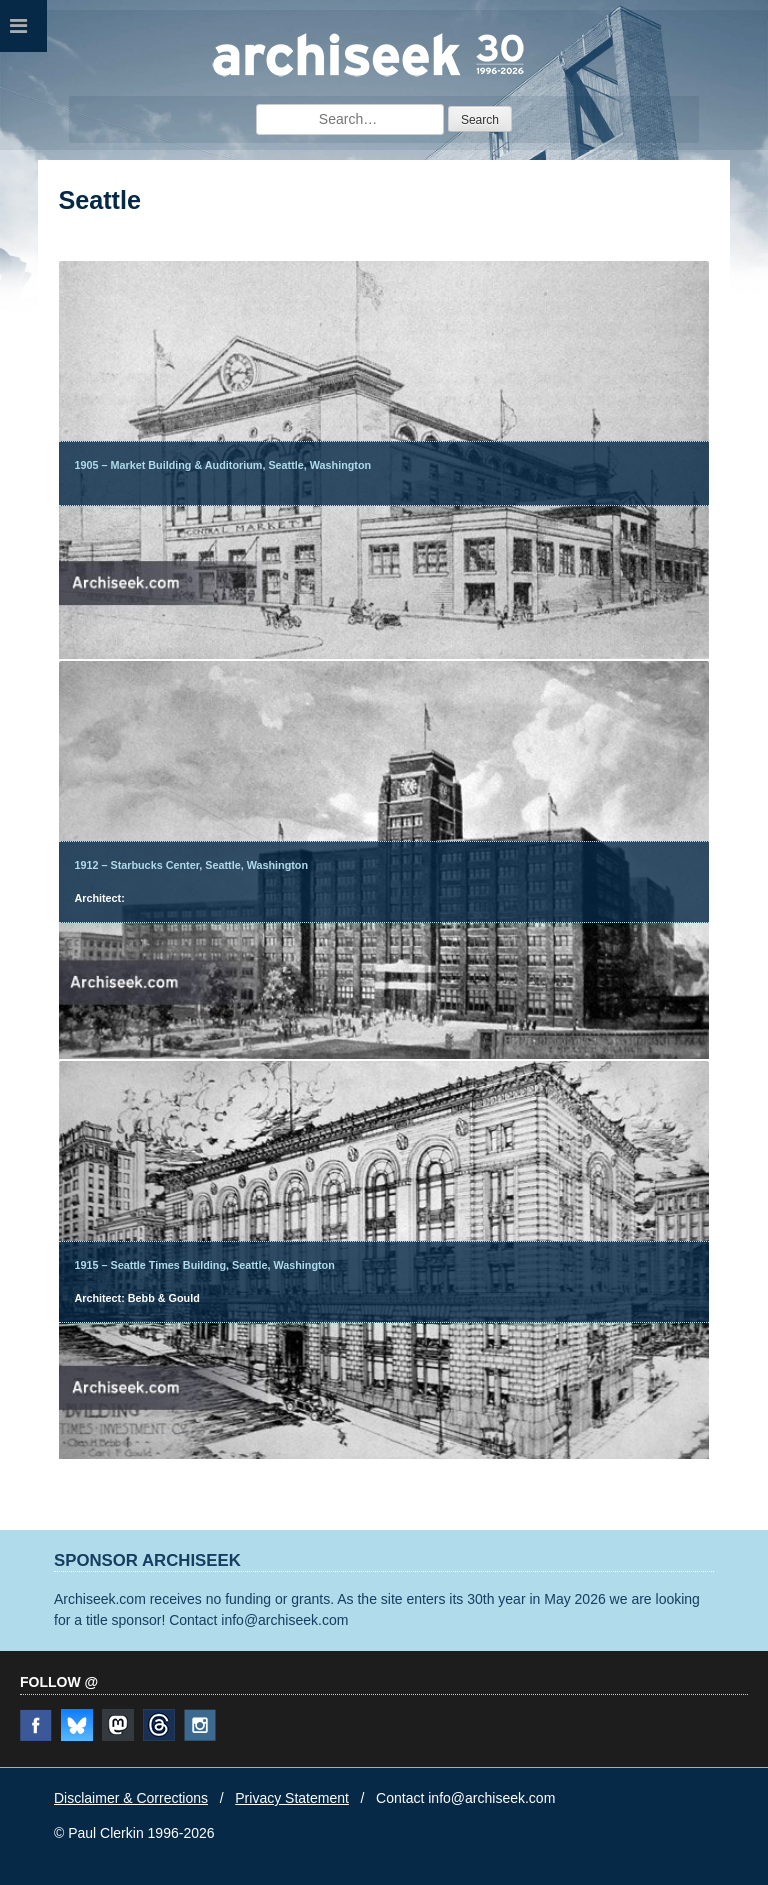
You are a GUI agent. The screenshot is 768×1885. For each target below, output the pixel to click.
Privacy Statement (292, 1798)
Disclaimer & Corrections (131, 1798)
